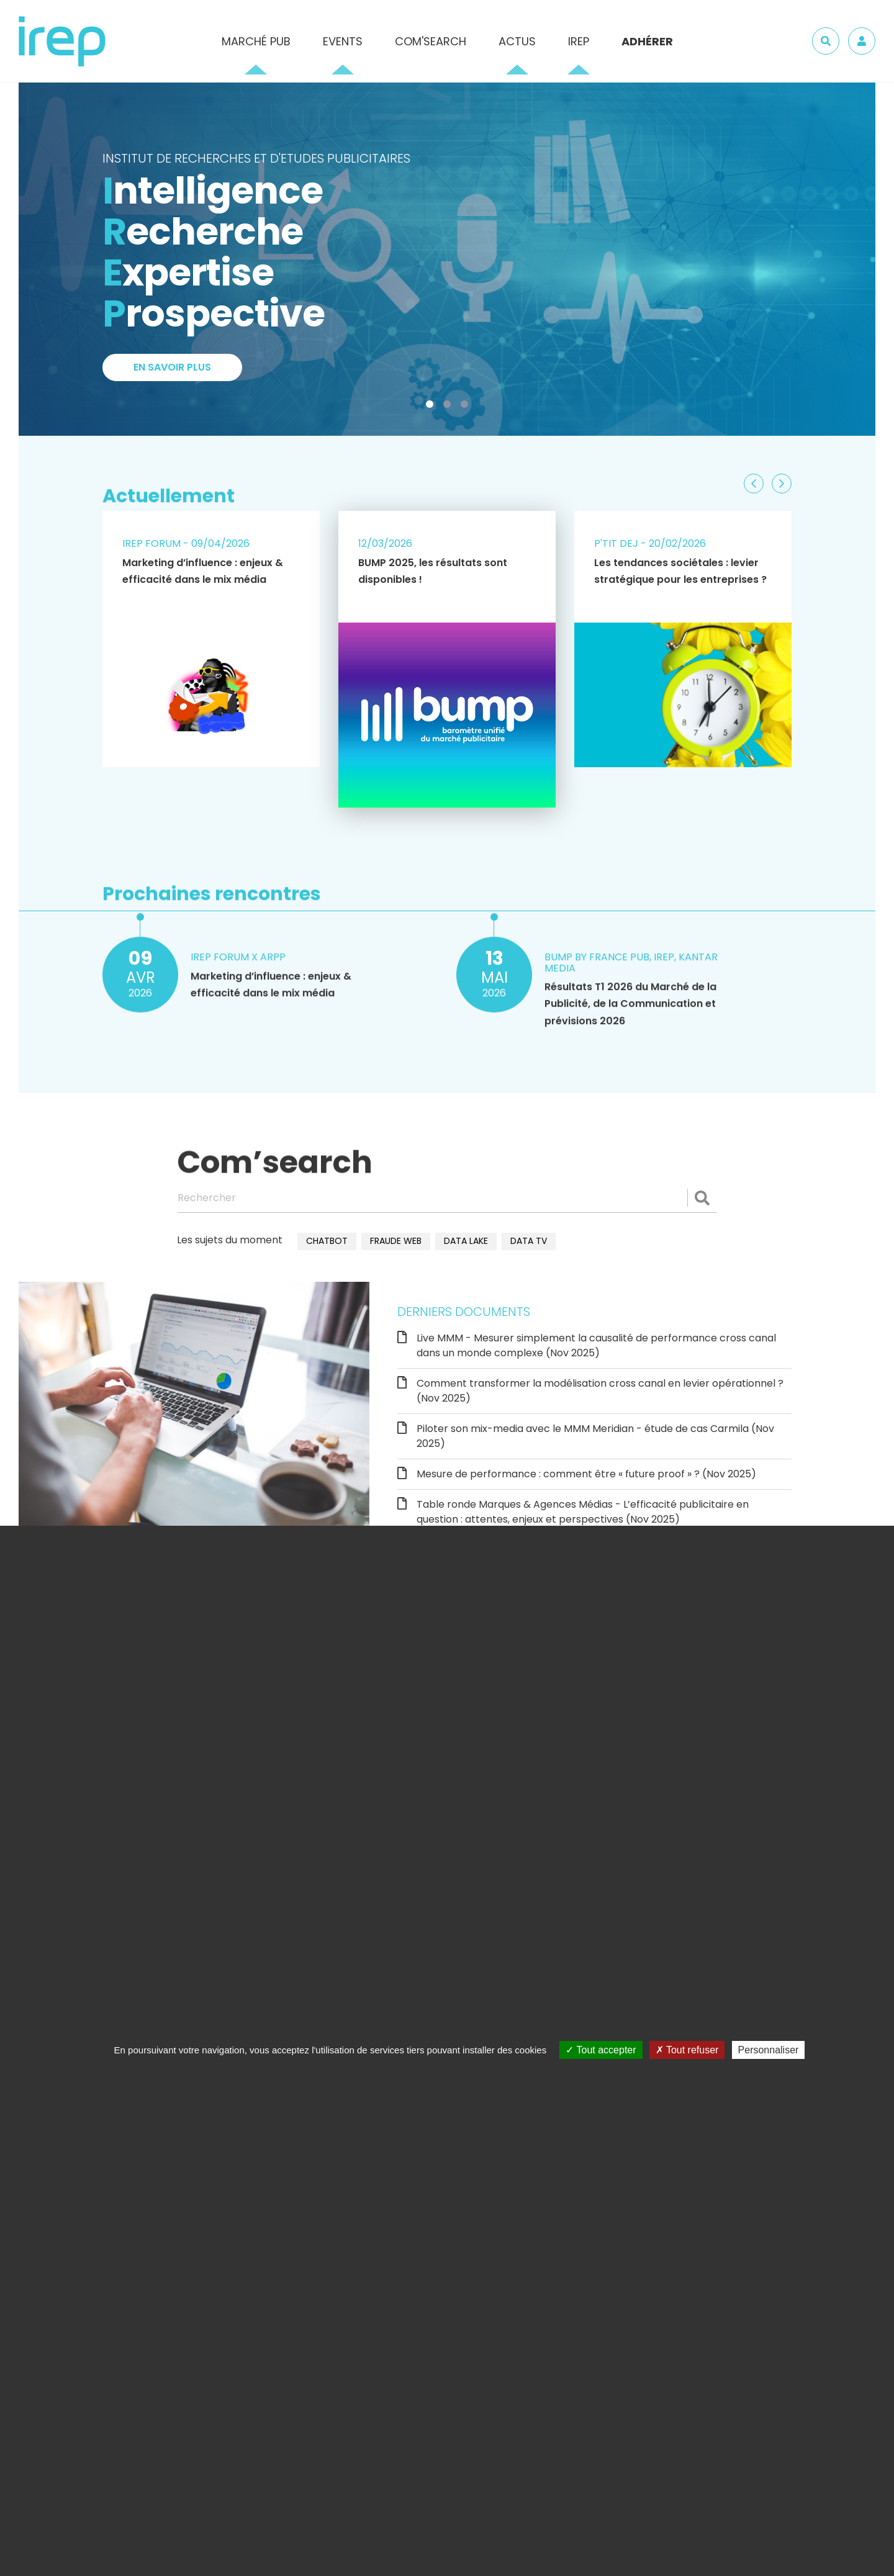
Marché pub (256, 41)
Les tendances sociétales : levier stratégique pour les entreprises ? (680, 571)
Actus (517, 41)
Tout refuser (687, 2050)
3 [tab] (467, 406)
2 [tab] (449, 406)
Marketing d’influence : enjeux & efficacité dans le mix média (202, 571)
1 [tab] (432, 406)
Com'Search (430, 41)
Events (343, 41)
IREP (578, 41)
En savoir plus (172, 368)
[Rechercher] (447, 1198)
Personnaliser (768, 2050)
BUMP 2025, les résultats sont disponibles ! (432, 571)
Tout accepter (601, 2050)
